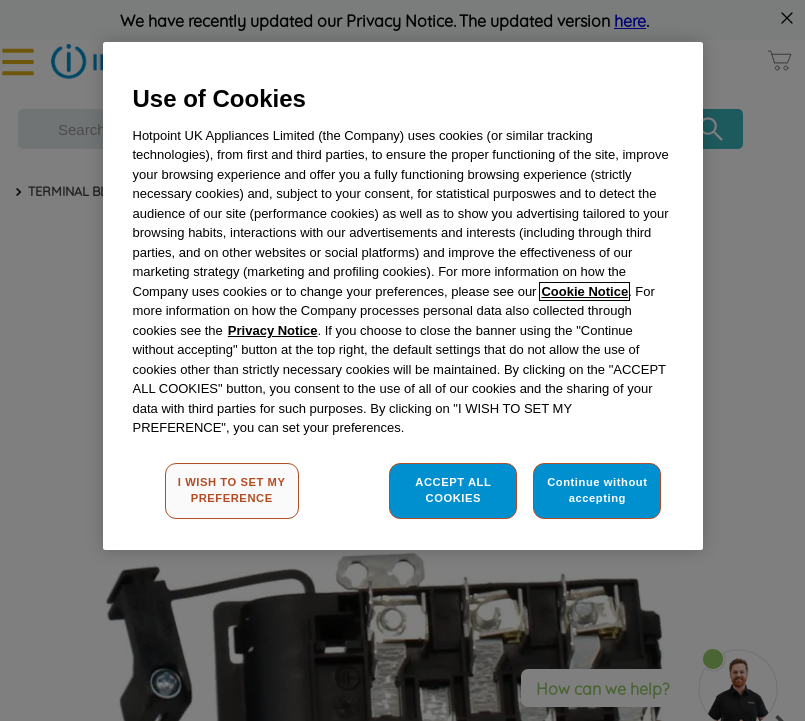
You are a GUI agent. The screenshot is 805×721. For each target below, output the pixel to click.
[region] (403, 296)
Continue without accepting (597, 490)
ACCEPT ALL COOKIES (453, 490)
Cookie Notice (584, 291)
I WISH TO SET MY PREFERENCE (232, 490)
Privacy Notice (273, 330)
